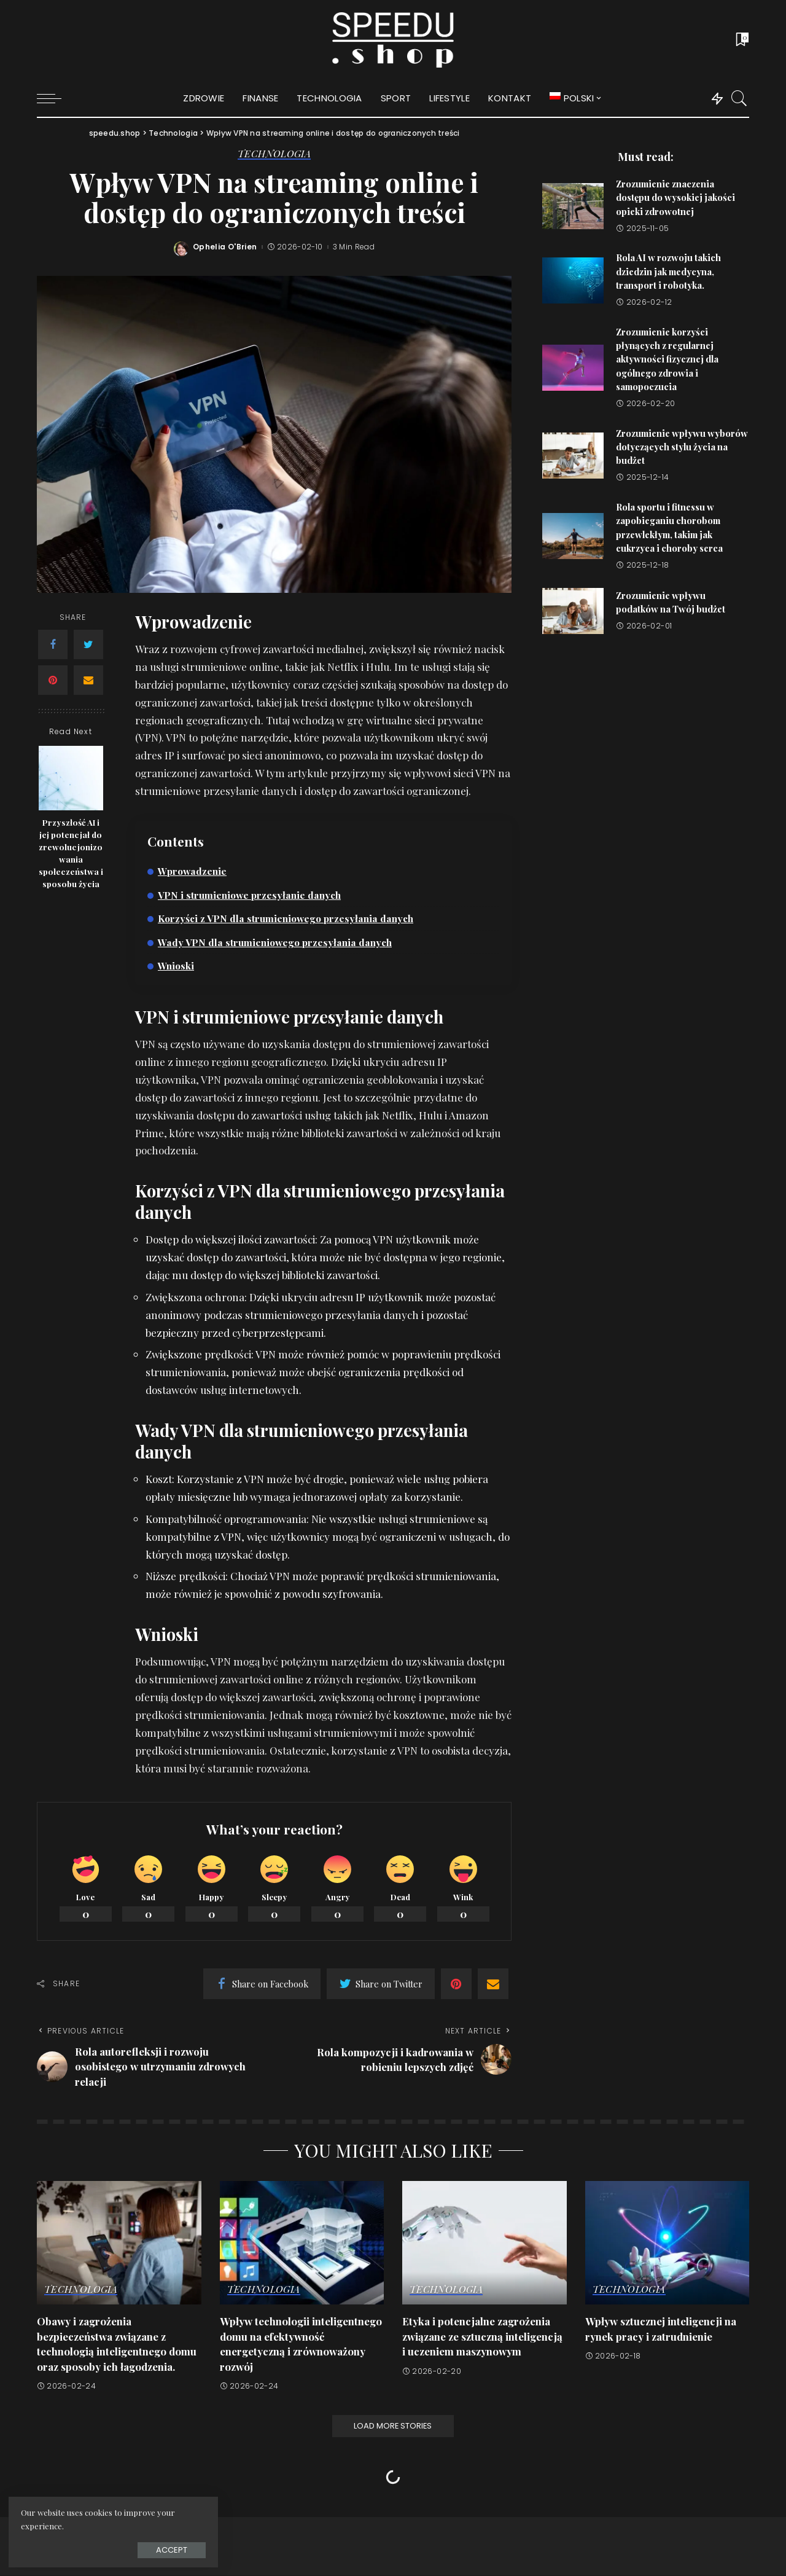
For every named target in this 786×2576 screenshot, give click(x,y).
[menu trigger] (55, 98)
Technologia (274, 154)
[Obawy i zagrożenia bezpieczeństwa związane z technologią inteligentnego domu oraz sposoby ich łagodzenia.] (119, 2243)
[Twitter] (88, 644)
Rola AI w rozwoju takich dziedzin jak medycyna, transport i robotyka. (668, 271)
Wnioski (176, 965)
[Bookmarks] (741, 40)
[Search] (739, 98)
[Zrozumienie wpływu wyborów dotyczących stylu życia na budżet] (573, 456)
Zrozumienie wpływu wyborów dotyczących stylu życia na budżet (682, 447)
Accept (147, 2549)
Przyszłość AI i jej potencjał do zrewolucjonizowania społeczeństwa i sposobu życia (71, 853)
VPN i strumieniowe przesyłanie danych (250, 894)
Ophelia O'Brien (225, 247)
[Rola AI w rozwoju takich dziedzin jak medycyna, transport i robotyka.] (573, 280)
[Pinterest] (53, 680)
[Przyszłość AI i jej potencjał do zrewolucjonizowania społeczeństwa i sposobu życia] (71, 778)
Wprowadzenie (192, 870)
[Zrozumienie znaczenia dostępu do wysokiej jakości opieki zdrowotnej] (573, 206)
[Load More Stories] (393, 2427)
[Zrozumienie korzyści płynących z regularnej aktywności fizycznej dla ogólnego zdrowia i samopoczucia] (573, 368)
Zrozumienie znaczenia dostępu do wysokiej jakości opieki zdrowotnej (675, 197)
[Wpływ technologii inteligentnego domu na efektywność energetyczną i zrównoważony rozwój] (302, 2243)
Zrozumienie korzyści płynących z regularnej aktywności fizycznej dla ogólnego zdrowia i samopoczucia (667, 359)
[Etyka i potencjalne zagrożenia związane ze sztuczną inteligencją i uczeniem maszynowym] (484, 2243)
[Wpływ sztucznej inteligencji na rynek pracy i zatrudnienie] (667, 2243)
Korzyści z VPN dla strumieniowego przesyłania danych (287, 918)
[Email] (88, 680)
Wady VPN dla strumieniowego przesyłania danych (276, 942)
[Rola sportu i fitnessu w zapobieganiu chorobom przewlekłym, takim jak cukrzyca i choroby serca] (573, 536)
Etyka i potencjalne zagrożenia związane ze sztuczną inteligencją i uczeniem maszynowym (482, 2337)
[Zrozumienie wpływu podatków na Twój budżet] (573, 611)
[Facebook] (53, 644)
